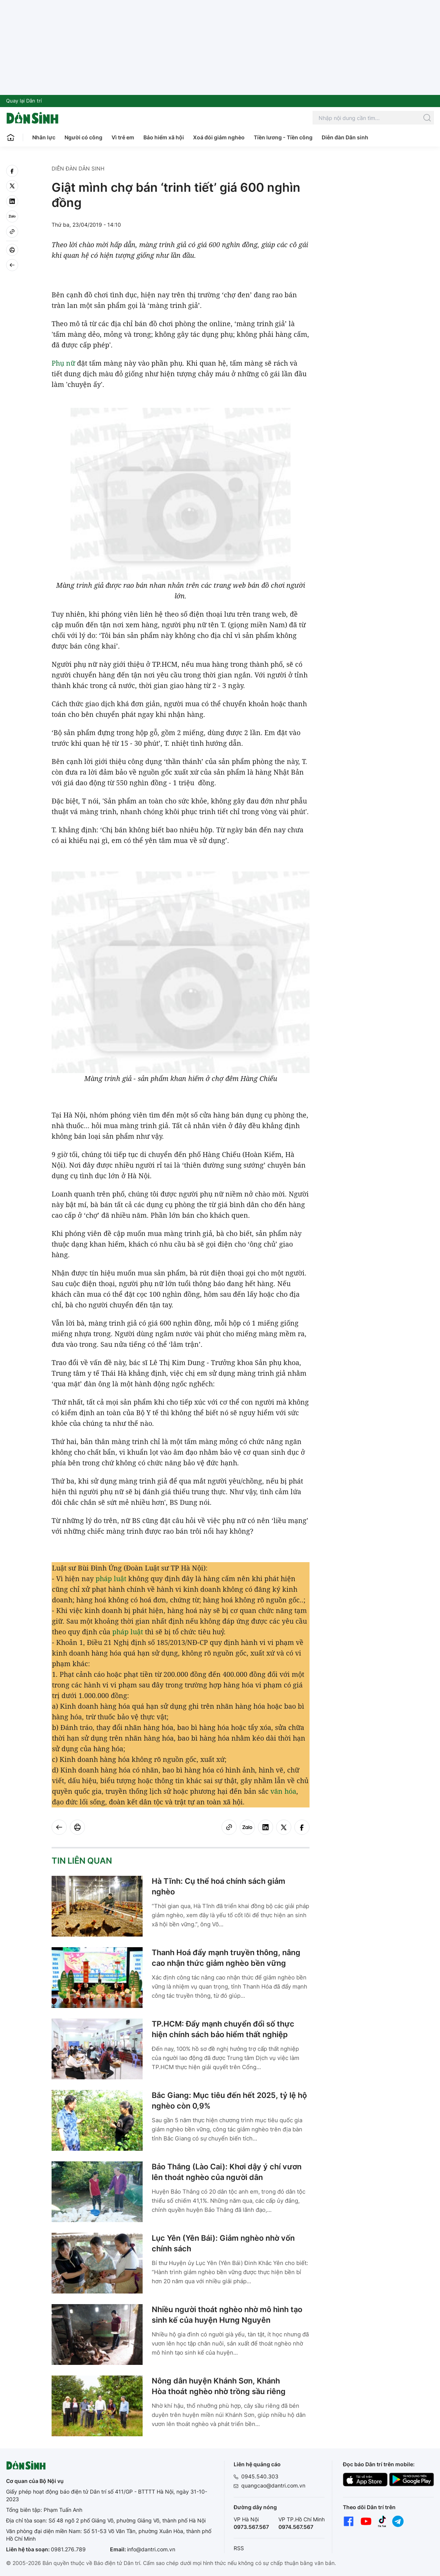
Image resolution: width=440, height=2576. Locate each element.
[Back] (12, 265)
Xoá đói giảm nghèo (219, 137)
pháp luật (111, 1578)
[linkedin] (12, 201)
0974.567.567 (295, 2527)
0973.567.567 (251, 2527)
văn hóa (283, 1791)
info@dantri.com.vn (151, 2549)
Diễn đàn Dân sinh (345, 137)
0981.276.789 (68, 2549)
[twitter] (12, 186)
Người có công (83, 137)
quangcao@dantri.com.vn (273, 2485)
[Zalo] (12, 216)
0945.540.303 (259, 2476)
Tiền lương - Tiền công (283, 137)
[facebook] (12, 171)
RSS (239, 2548)
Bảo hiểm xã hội (163, 137)
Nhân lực (43, 137)
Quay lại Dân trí (24, 101)
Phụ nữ (63, 363)
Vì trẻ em (123, 137)
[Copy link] (12, 232)
